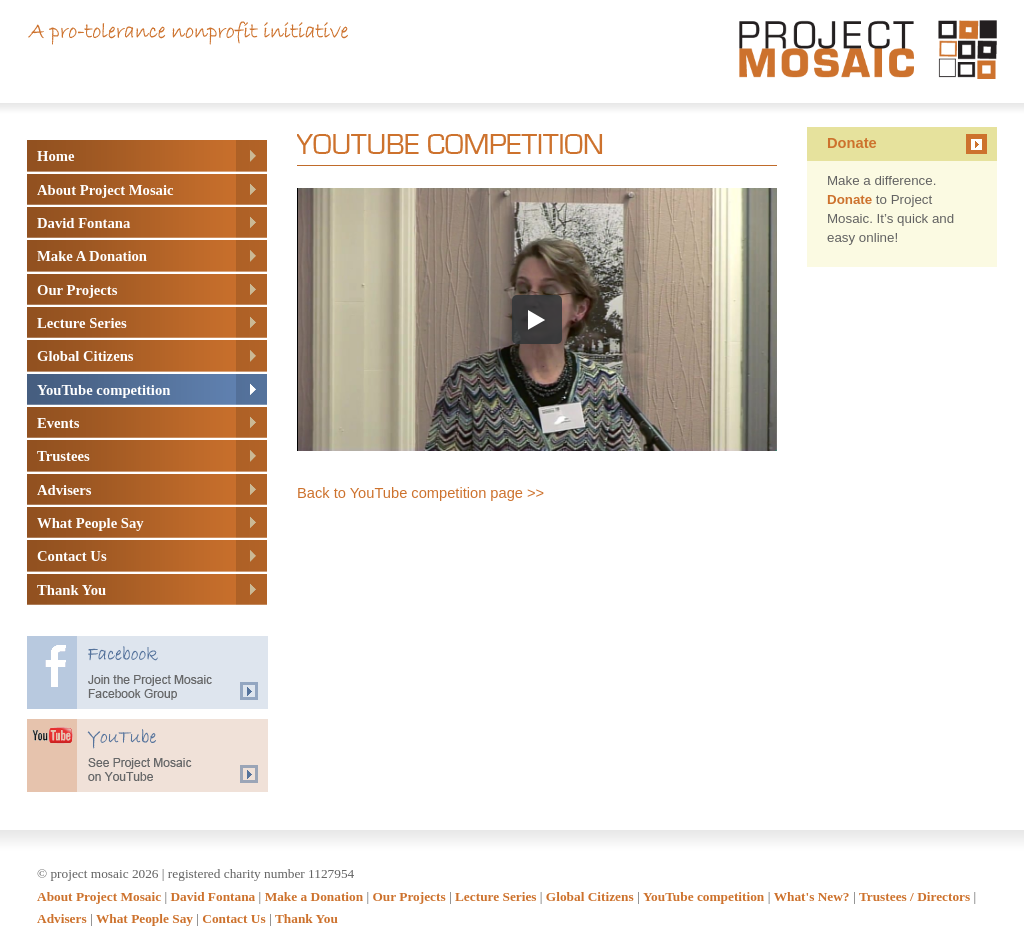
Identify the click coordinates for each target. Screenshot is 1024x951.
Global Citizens (590, 896)
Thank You (306, 918)
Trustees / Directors (914, 896)
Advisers (62, 918)
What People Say (144, 918)
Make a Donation (314, 896)
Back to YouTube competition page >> (420, 493)
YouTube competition (703, 896)
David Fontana (212, 896)
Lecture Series (496, 896)
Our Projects (408, 896)
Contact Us (233, 918)
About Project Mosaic (99, 896)
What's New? (812, 896)
